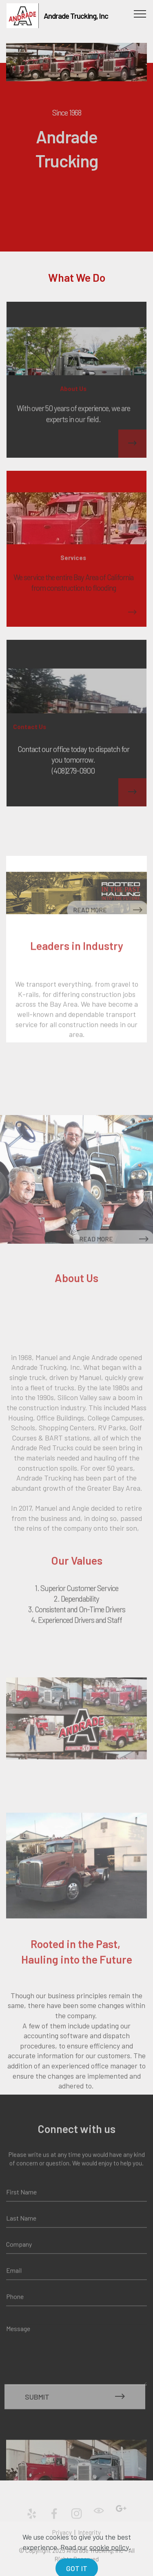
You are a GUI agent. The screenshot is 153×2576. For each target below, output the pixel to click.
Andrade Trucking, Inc (76, 16)
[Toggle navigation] (140, 13)
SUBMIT (75, 2409)
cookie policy (109, 2565)
